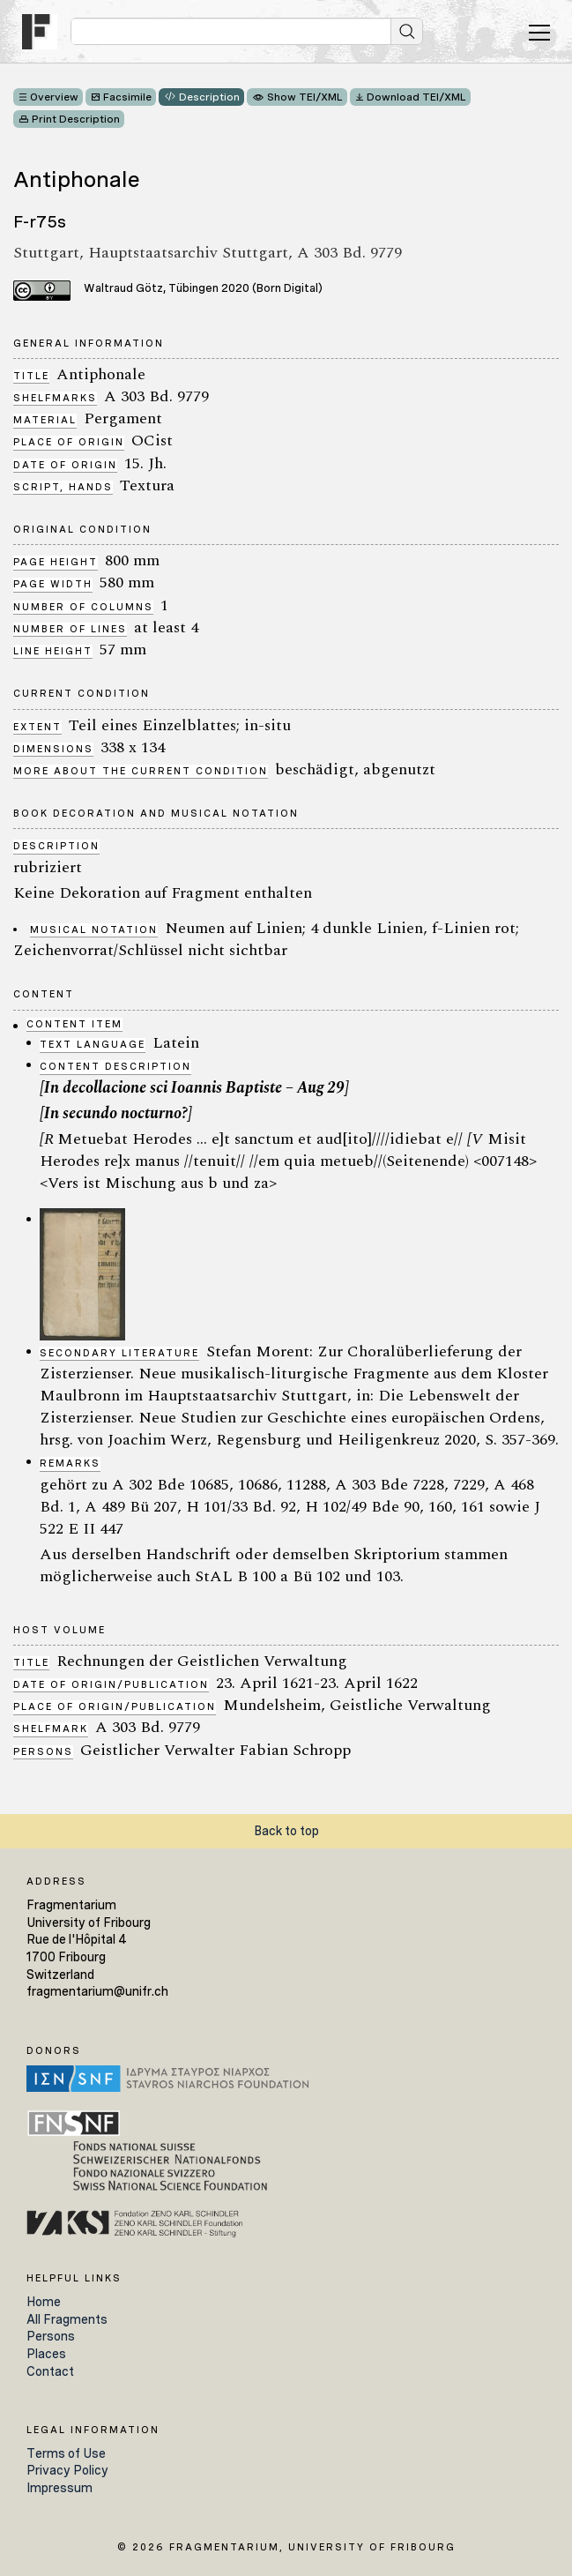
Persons (50, 2336)
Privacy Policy (67, 2470)
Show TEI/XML (305, 97)
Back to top (286, 1831)
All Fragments (67, 2319)
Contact (50, 2371)
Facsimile (127, 97)
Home (43, 2302)
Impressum (59, 2488)
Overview (54, 97)
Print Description (76, 119)
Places (46, 2354)
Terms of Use (66, 2453)
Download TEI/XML (416, 97)
